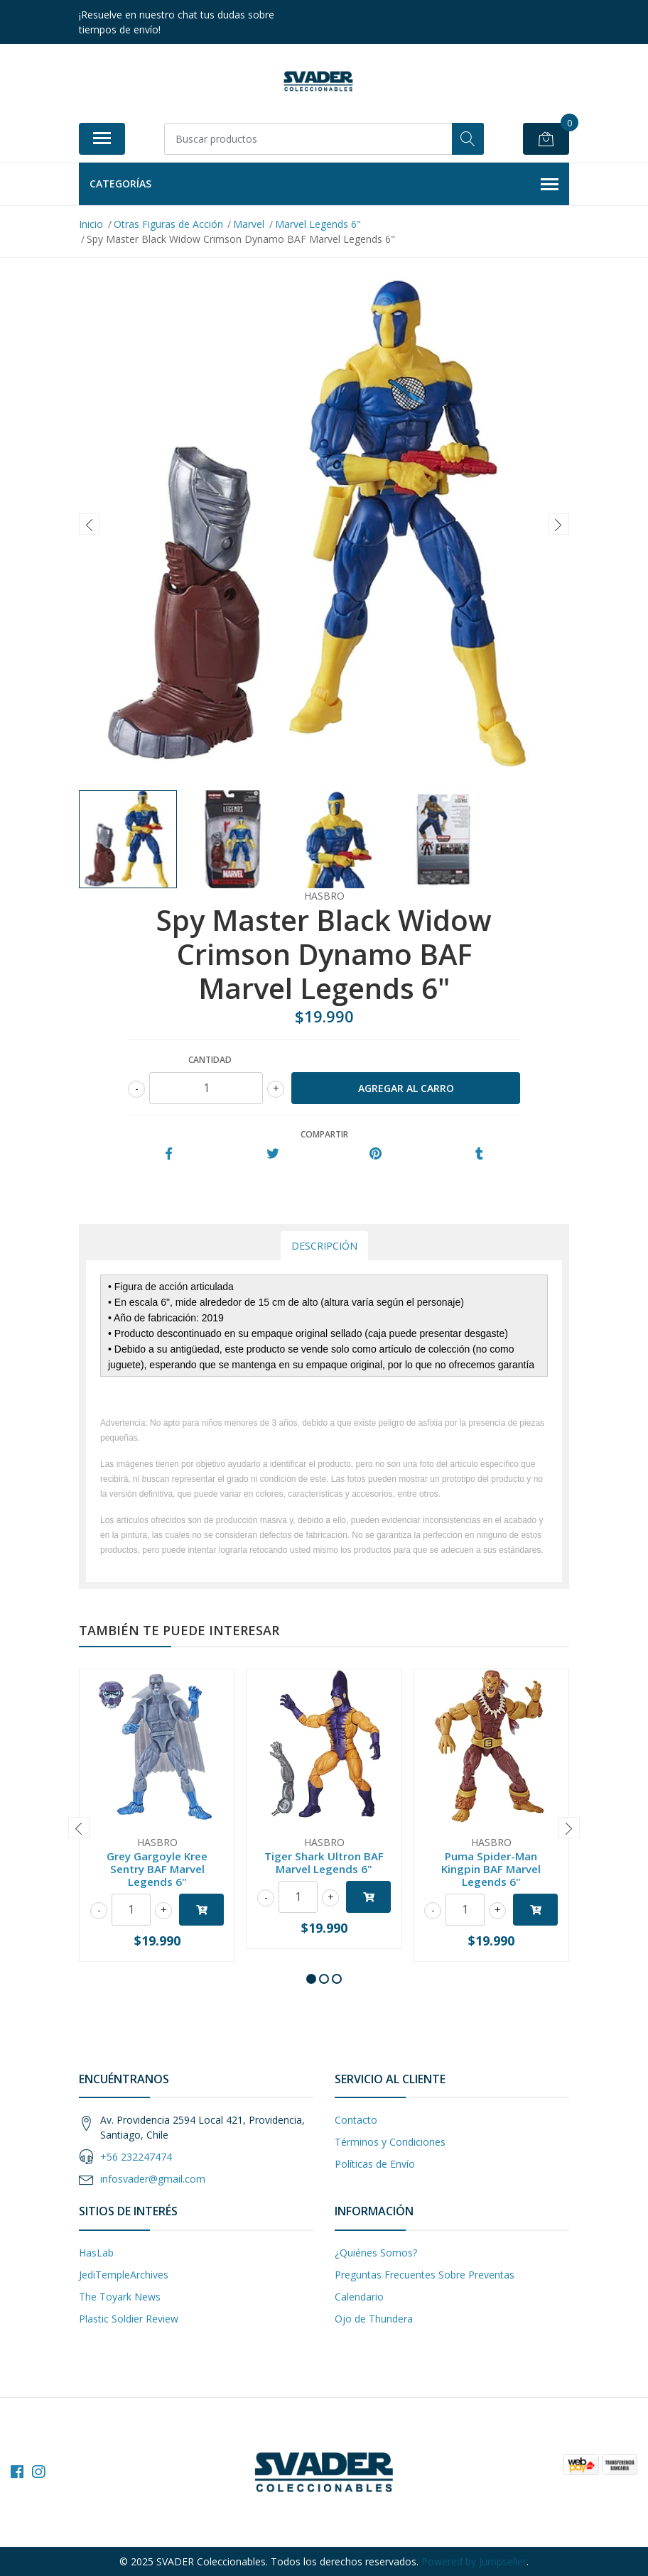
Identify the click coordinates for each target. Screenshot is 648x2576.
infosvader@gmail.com (152, 2178)
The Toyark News (120, 2296)
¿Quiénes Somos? (376, 2252)
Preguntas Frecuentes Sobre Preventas (424, 2274)
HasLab (96, 2252)
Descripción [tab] (324, 1245)
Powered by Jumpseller (473, 2561)
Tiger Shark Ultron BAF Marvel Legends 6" (324, 1862)
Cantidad (210, 1060)
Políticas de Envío (375, 2164)
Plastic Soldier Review (128, 2318)
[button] (311, 1979)
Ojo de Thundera (374, 2318)
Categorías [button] (324, 184)
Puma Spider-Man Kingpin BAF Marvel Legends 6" (491, 1869)
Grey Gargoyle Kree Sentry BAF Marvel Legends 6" (157, 1869)
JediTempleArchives (123, 2274)
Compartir (324, 1134)
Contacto (356, 2120)
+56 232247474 (136, 2156)
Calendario (359, 2296)
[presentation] (89, 524)
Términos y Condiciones (390, 2142)
